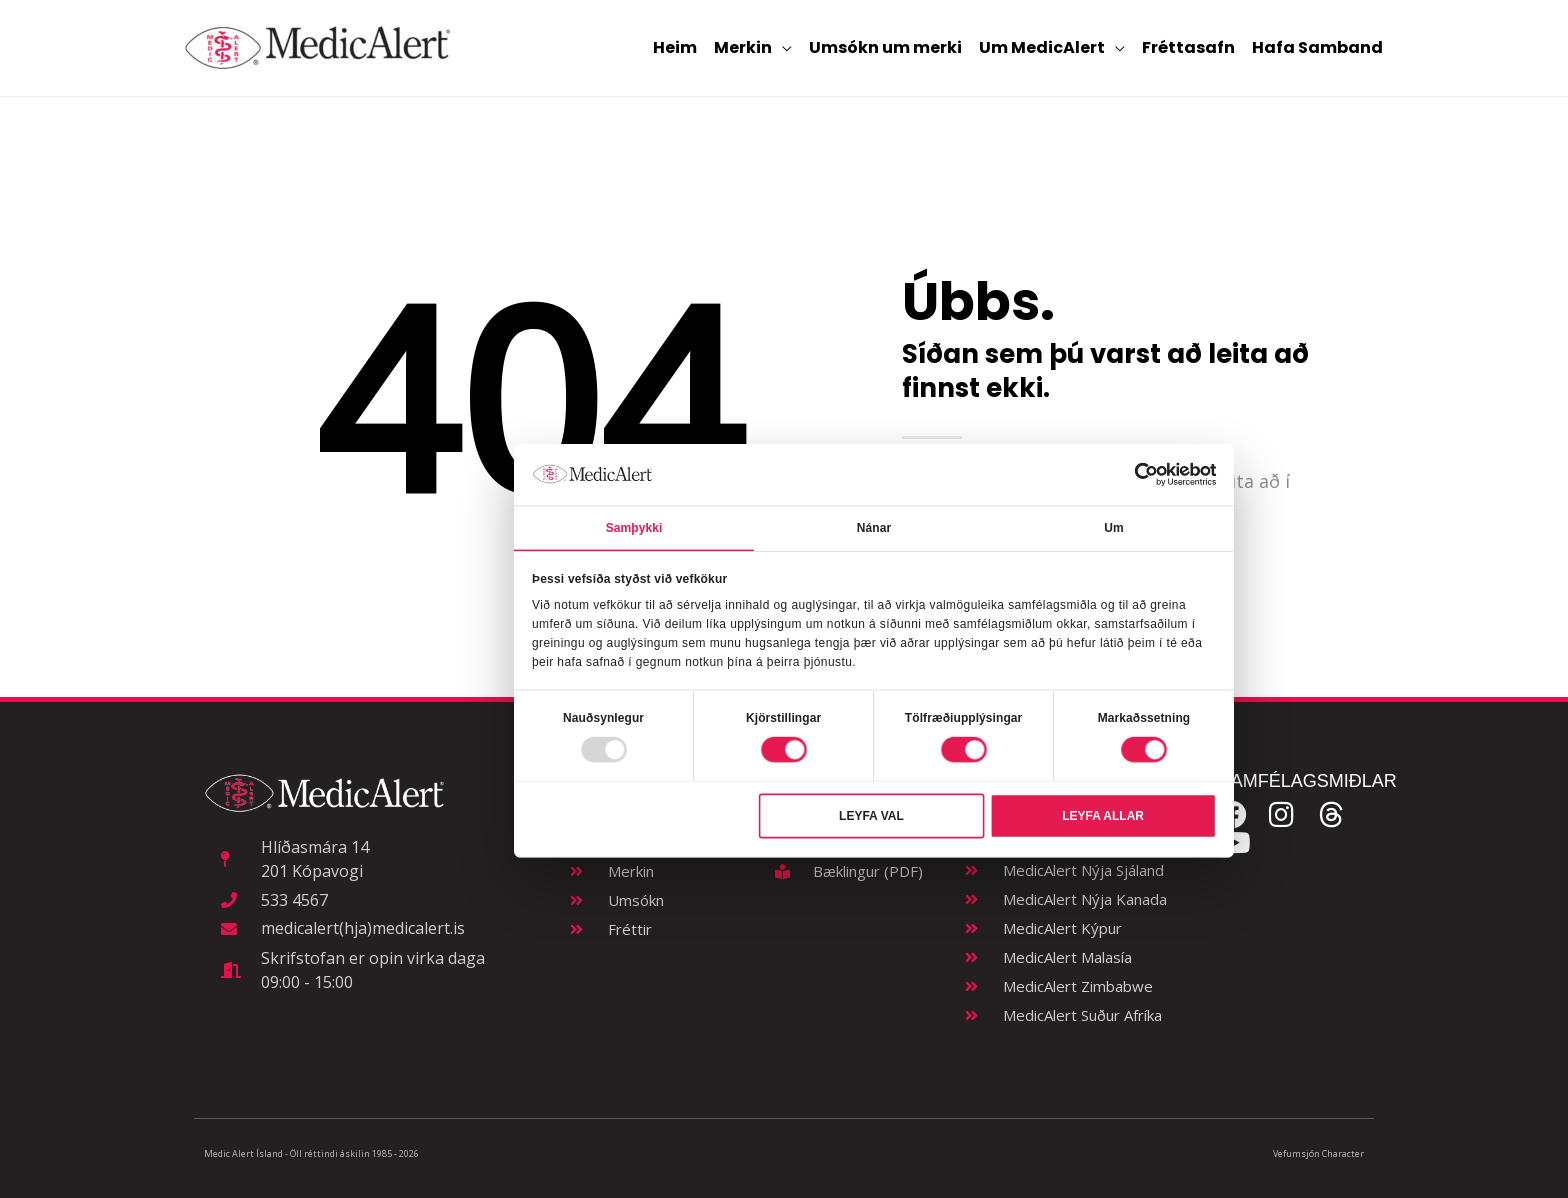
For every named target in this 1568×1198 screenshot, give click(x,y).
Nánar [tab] (874, 527)
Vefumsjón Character (1318, 1153)
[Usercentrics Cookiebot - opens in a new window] (1146, 474)
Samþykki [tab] (634, 527)
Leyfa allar (1103, 816)
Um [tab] (1114, 527)
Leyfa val (871, 816)
